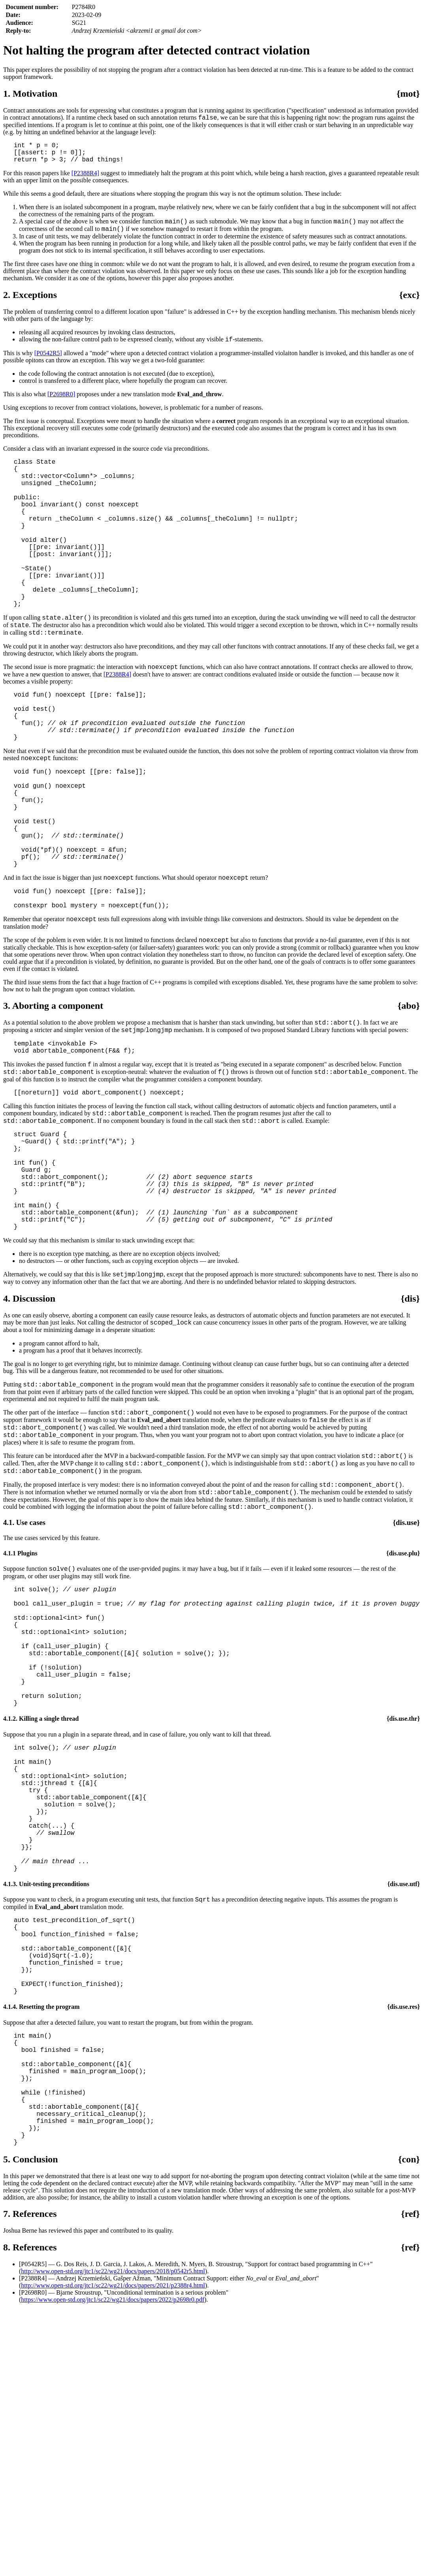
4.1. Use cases (24, 1662)
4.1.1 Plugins (20, 1692)
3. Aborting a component (53, 1095)
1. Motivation (30, 93)
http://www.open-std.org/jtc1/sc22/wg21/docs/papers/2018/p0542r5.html (113, 2510)
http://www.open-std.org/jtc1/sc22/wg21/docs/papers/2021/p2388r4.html (113, 2525)
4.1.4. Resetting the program (41, 2221)
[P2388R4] (85, 179)
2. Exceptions (30, 303)
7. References (30, 2453)
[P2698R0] (61, 403)
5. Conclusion (30, 2399)
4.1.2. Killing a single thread (41, 1886)
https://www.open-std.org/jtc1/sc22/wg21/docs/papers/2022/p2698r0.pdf (112, 2539)
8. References (30, 2487)
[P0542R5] (48, 362)
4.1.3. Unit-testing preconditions (46, 2079)
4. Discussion (29, 1423)
